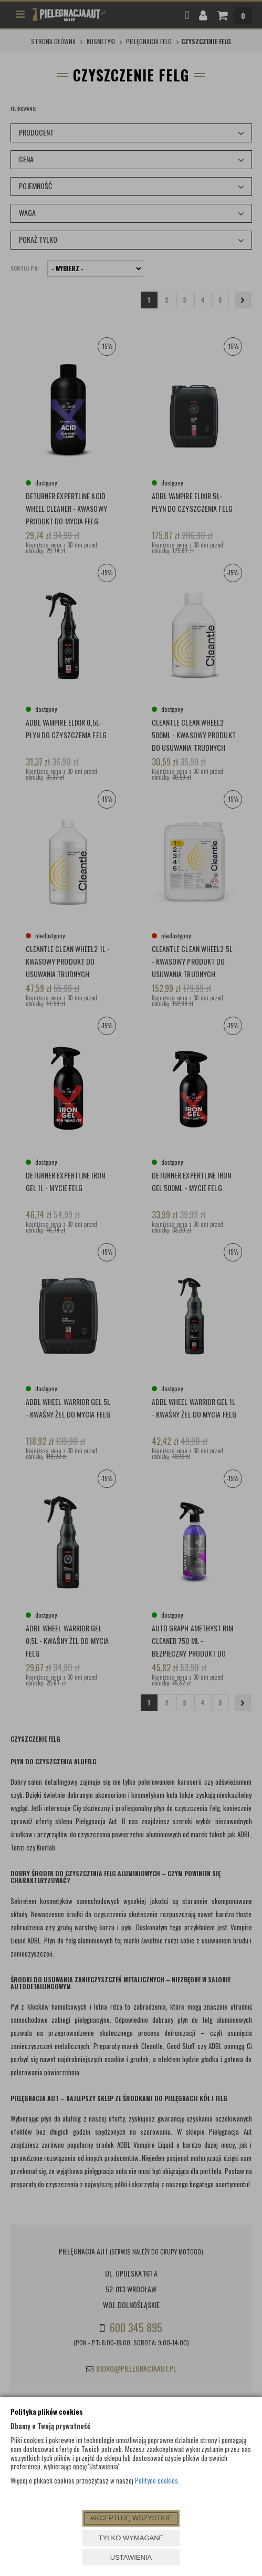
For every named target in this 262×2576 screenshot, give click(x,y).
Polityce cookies (156, 2480)
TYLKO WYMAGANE (131, 2538)
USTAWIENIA (131, 2557)
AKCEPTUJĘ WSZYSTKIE (131, 2518)
